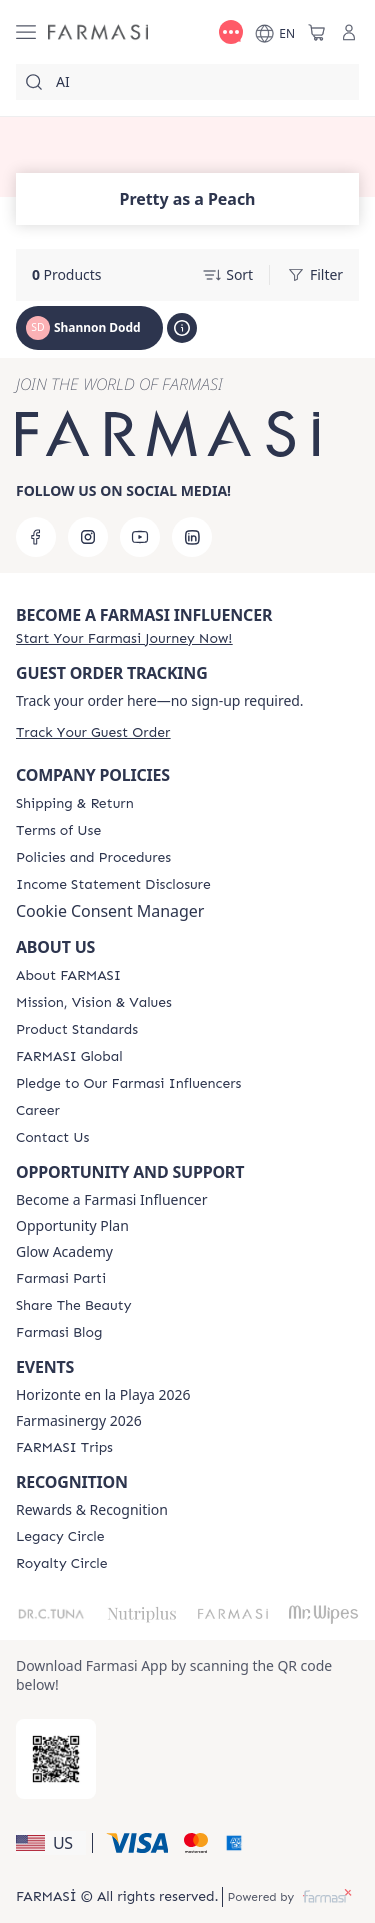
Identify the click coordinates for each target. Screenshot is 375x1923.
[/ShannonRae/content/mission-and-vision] (94, 1003)
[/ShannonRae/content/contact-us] (52, 1138)
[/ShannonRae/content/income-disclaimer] (113, 885)
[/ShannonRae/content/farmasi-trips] (64, 1448)
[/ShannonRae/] (98, 32)
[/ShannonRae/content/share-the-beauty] (73, 1306)
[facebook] (36, 537)
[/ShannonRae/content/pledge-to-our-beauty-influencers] (128, 1084)
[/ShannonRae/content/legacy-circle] (60, 1537)
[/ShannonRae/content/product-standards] (77, 1030)
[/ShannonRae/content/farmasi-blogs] (59, 1333)
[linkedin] (192, 537)
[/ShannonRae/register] (124, 638)
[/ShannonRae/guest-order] (93, 732)
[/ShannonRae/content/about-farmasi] (68, 976)
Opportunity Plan (72, 1226)
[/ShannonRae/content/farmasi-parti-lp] (61, 1279)
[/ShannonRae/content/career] (38, 1111)
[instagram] (88, 537)
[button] (51, 1843)
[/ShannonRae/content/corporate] (69, 1057)
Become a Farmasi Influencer (112, 1200)
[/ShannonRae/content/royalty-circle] (62, 1564)
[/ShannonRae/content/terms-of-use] (58, 831)
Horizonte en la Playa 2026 (103, 1395)
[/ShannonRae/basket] (317, 32)
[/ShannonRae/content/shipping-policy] (75, 804)
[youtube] (140, 537)
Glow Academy (64, 1252)
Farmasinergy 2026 (79, 1421)
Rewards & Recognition (92, 1510)
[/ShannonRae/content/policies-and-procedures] (93, 858)
